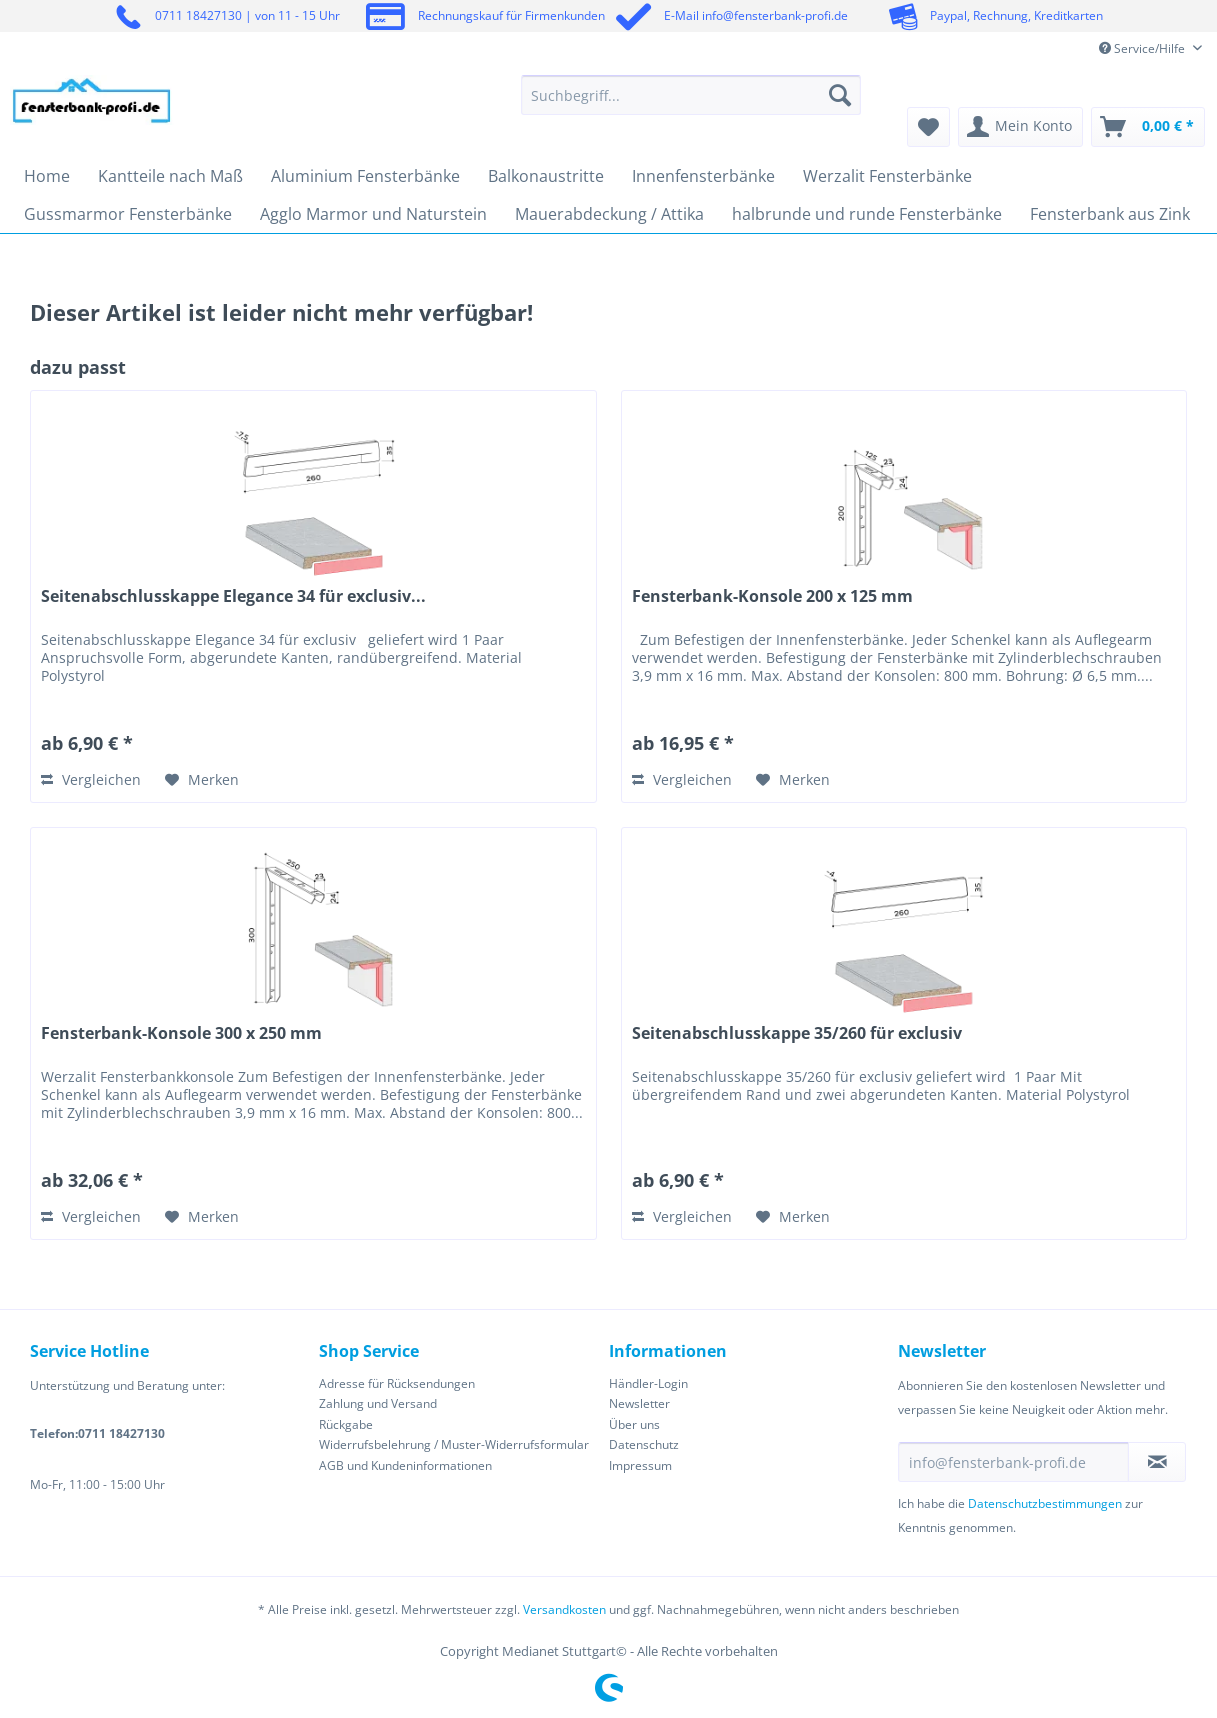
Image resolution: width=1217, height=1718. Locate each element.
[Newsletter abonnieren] (1157, 1462)
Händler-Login (648, 1383)
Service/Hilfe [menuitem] (1143, 48)
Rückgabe (346, 1424)
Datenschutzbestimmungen (1045, 1503)
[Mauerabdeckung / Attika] (609, 214)
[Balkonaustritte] (546, 176)
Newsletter (639, 1403)
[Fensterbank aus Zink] (1110, 214)
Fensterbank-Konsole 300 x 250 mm (181, 1033)
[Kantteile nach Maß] (170, 176)
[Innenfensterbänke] (703, 176)
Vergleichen (91, 779)
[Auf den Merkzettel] (202, 780)
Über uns (634, 1424)
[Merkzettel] (928, 127)
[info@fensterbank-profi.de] (1013, 1462)
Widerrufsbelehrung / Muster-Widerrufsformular (454, 1444)
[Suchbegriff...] (691, 95)
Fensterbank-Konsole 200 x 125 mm (772, 596)
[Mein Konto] (1020, 127)
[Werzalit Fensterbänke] (887, 176)
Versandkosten (564, 1609)
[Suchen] (840, 95)
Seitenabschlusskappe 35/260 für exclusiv (797, 1033)
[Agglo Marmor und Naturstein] (373, 214)
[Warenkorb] (1148, 127)
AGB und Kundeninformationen (405, 1465)
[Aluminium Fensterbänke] (365, 176)
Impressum (640, 1465)
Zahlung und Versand (378, 1403)
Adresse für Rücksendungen (397, 1383)
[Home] (47, 176)
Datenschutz (644, 1444)
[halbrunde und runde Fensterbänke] (867, 214)
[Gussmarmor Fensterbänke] (128, 214)
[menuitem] (691, 104)
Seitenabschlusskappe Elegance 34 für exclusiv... (233, 596)
